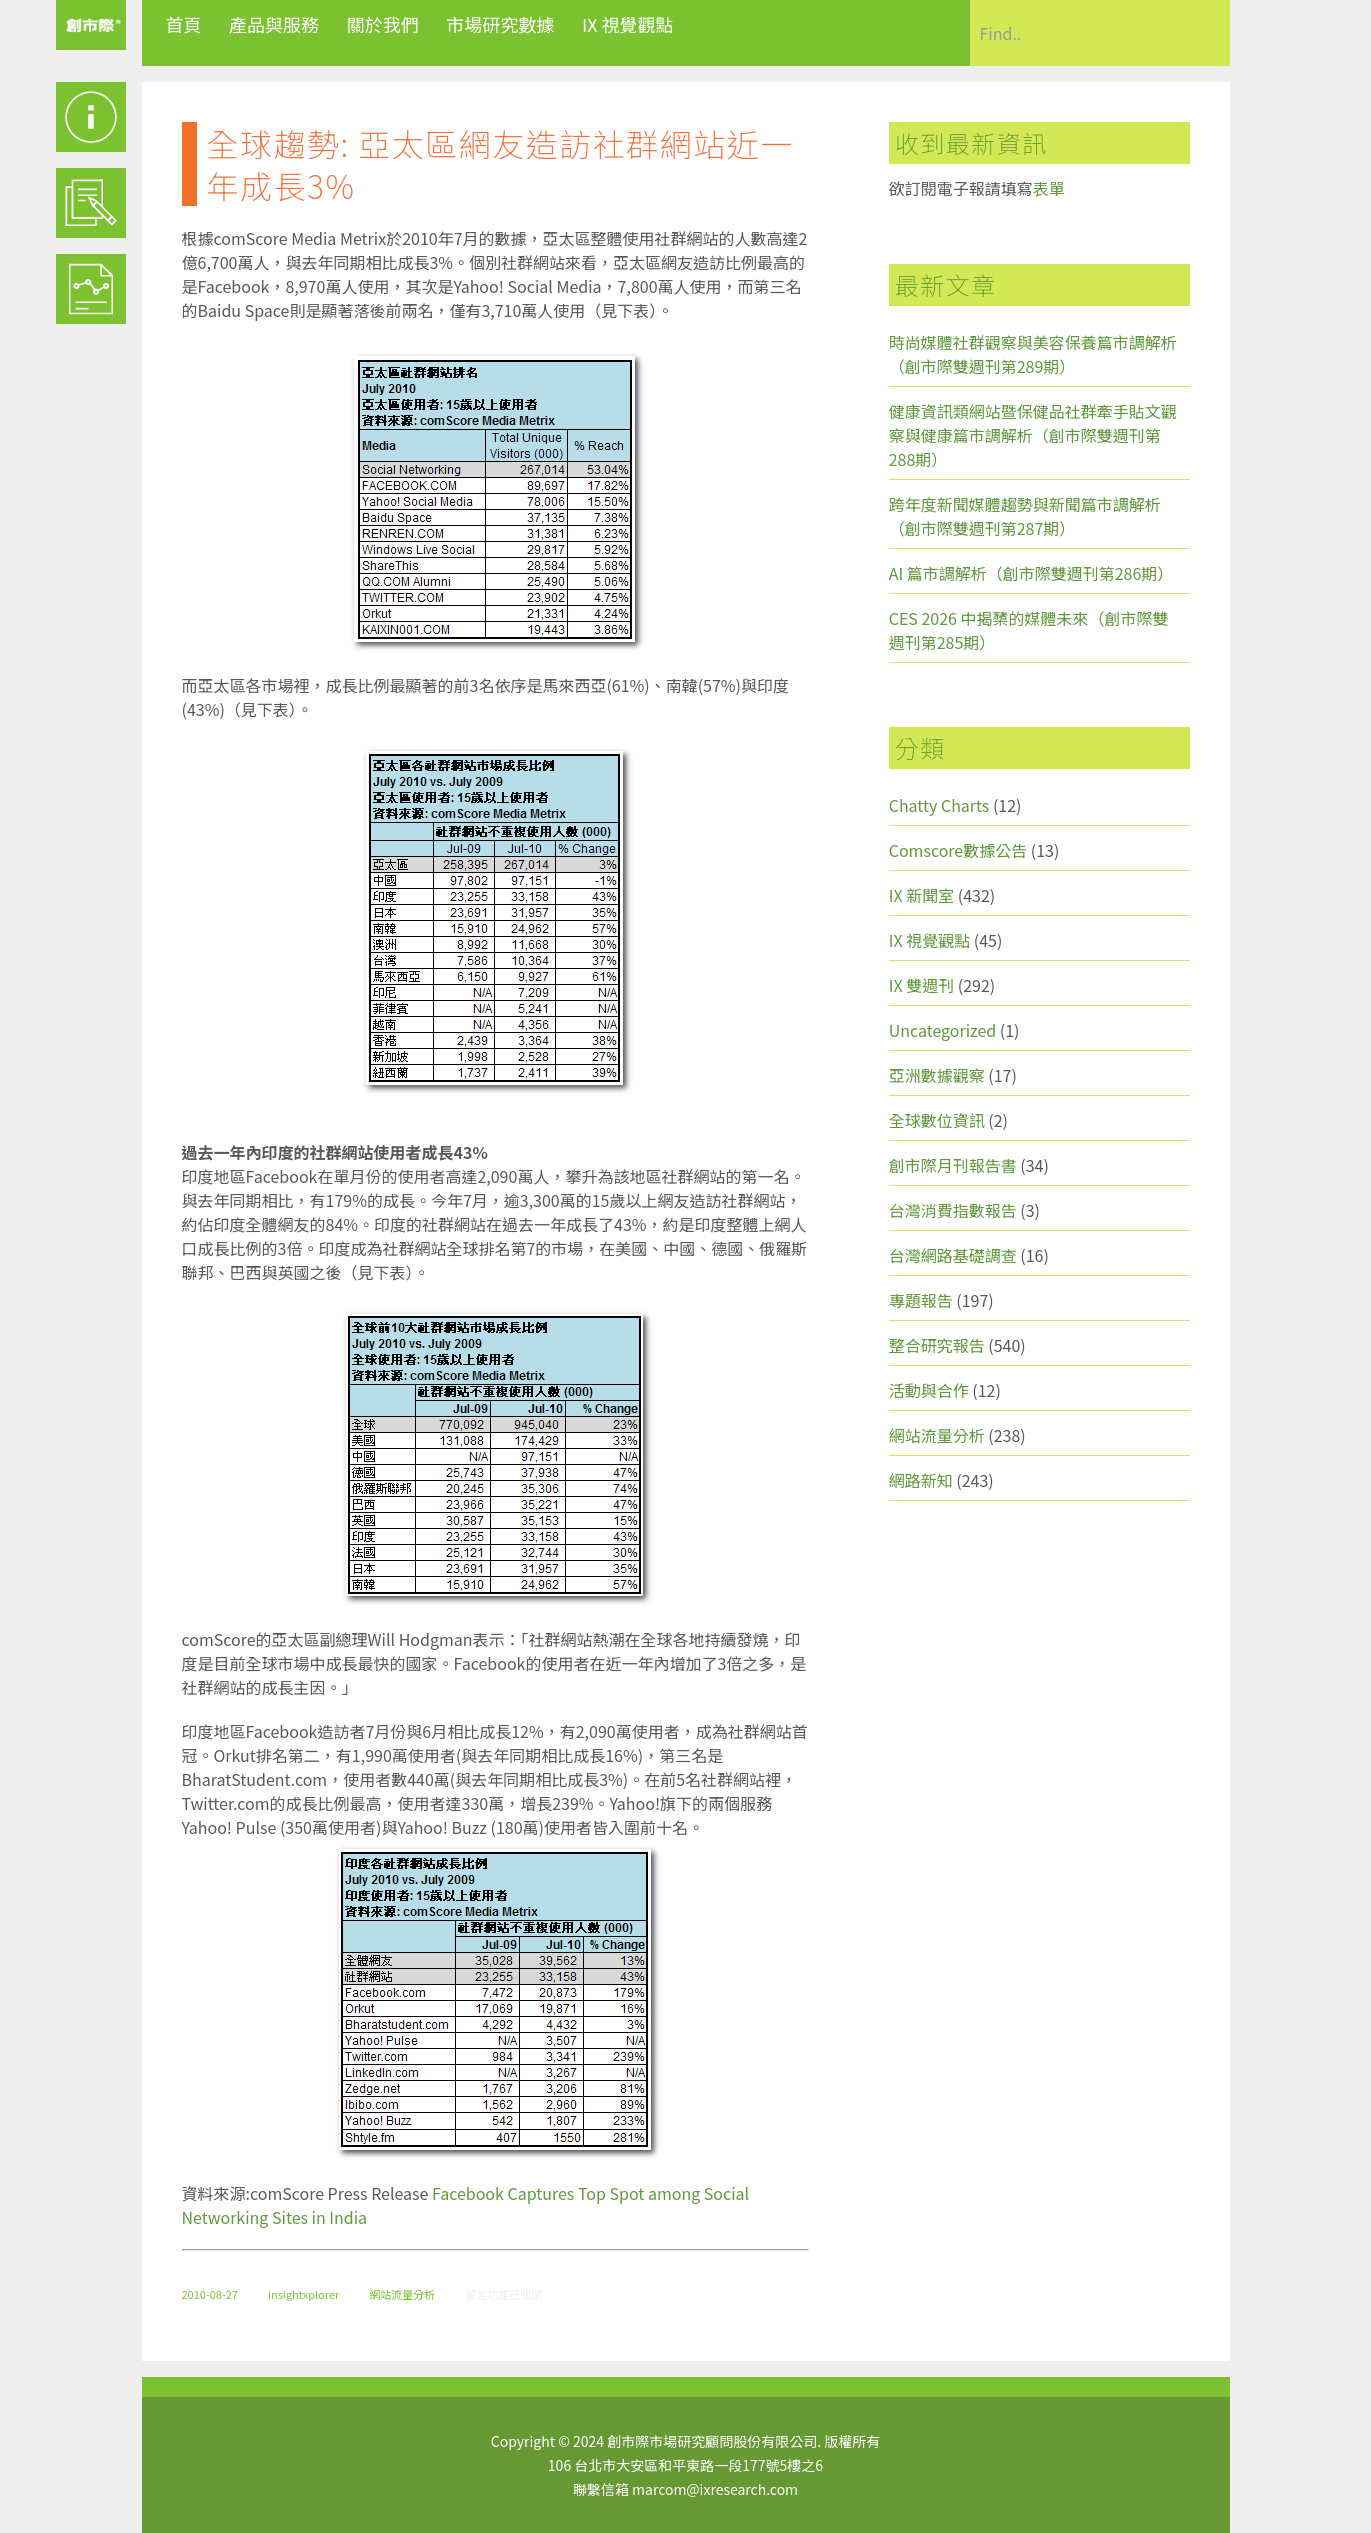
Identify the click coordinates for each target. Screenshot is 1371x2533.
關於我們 (383, 24)
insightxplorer (303, 2294)
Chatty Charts (939, 805)
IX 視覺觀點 (628, 24)
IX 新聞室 (921, 895)
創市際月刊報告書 (953, 1165)
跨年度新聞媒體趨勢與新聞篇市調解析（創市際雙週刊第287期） (1025, 516)
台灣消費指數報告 (953, 1210)
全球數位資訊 (937, 1120)
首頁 (184, 24)
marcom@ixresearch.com (715, 2489)
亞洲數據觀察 (937, 1075)
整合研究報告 (937, 1345)
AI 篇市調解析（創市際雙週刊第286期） (1031, 573)
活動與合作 (929, 1390)
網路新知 (921, 1480)
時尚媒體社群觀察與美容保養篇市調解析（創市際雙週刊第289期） (1033, 354)
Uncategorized (943, 1030)
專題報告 (921, 1300)
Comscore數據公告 (958, 850)
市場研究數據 (500, 24)
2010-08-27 (210, 2294)
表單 (1049, 188)
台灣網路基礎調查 (953, 1255)
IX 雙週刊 (921, 985)
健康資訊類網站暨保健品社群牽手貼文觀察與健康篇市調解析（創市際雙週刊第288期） (1033, 435)
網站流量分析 (402, 2294)
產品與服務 (274, 24)
